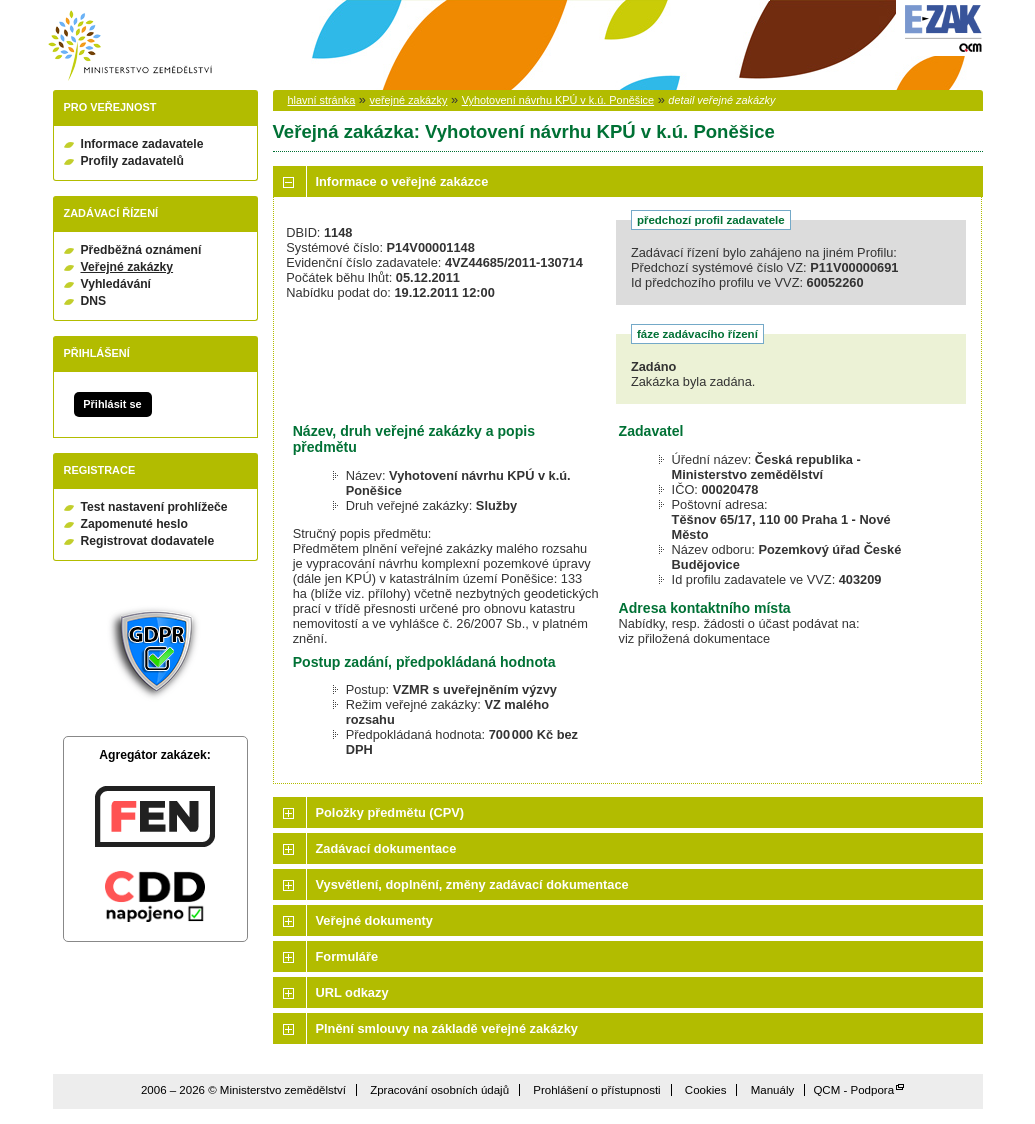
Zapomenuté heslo (134, 524)
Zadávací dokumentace (386, 848)
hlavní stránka (322, 100)
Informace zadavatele (142, 144)
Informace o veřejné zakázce (402, 181)
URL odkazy (352, 992)
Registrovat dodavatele (148, 541)
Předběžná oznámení (141, 250)
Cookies (706, 1090)
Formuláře (347, 956)
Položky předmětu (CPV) (390, 812)
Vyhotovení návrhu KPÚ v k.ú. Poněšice (558, 100)
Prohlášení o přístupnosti (596, 1090)
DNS (94, 301)
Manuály (773, 1090)
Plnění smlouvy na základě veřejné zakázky (447, 1028)
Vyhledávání (116, 284)
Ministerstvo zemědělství (130, 45)
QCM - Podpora (853, 1090)
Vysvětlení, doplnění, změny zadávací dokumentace (472, 884)
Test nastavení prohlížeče (154, 507)
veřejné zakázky (408, 100)
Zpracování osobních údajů (439, 1090)
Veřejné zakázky (127, 267)
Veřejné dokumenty (374, 920)
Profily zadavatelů (132, 161)
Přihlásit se (112, 404)
